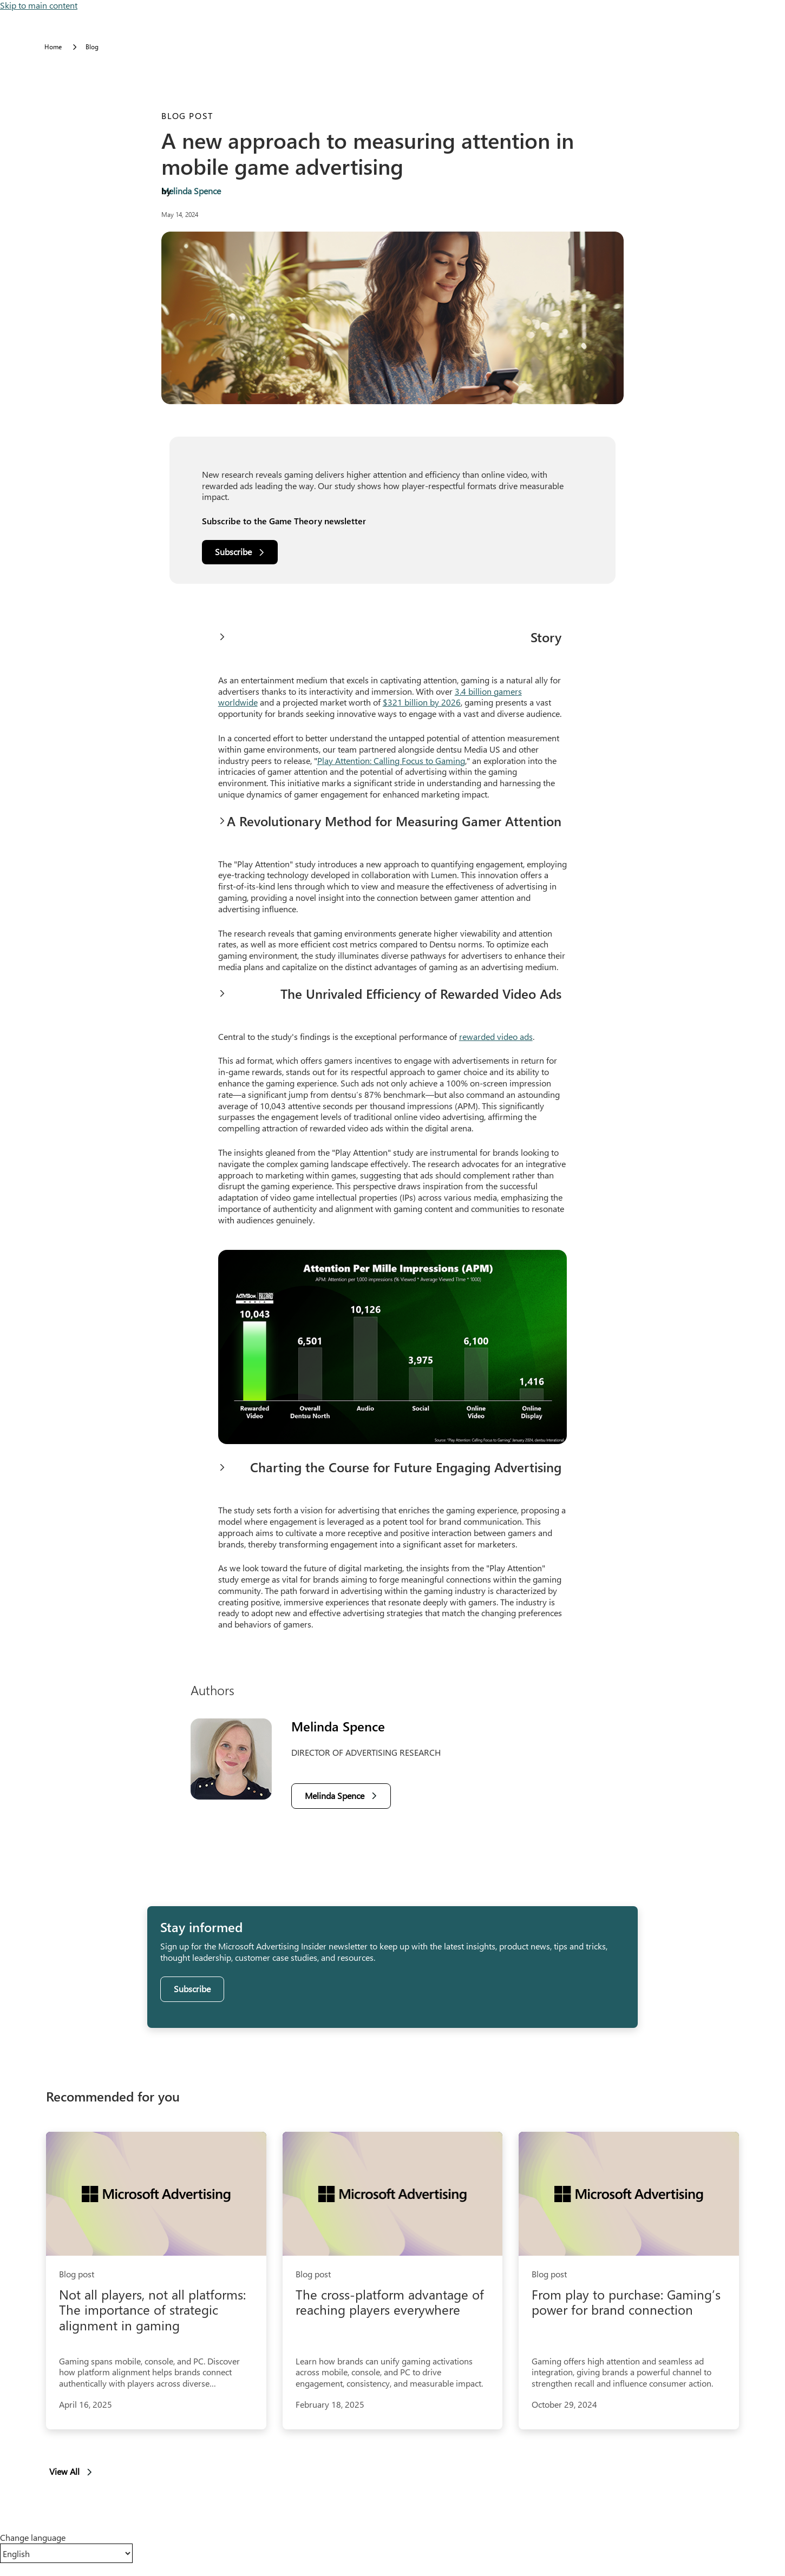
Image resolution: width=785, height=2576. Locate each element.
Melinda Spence (191, 190)
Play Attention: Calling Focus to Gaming (391, 760)
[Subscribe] (240, 552)
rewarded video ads (496, 1036)
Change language (33, 2537)
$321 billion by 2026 (422, 702)
